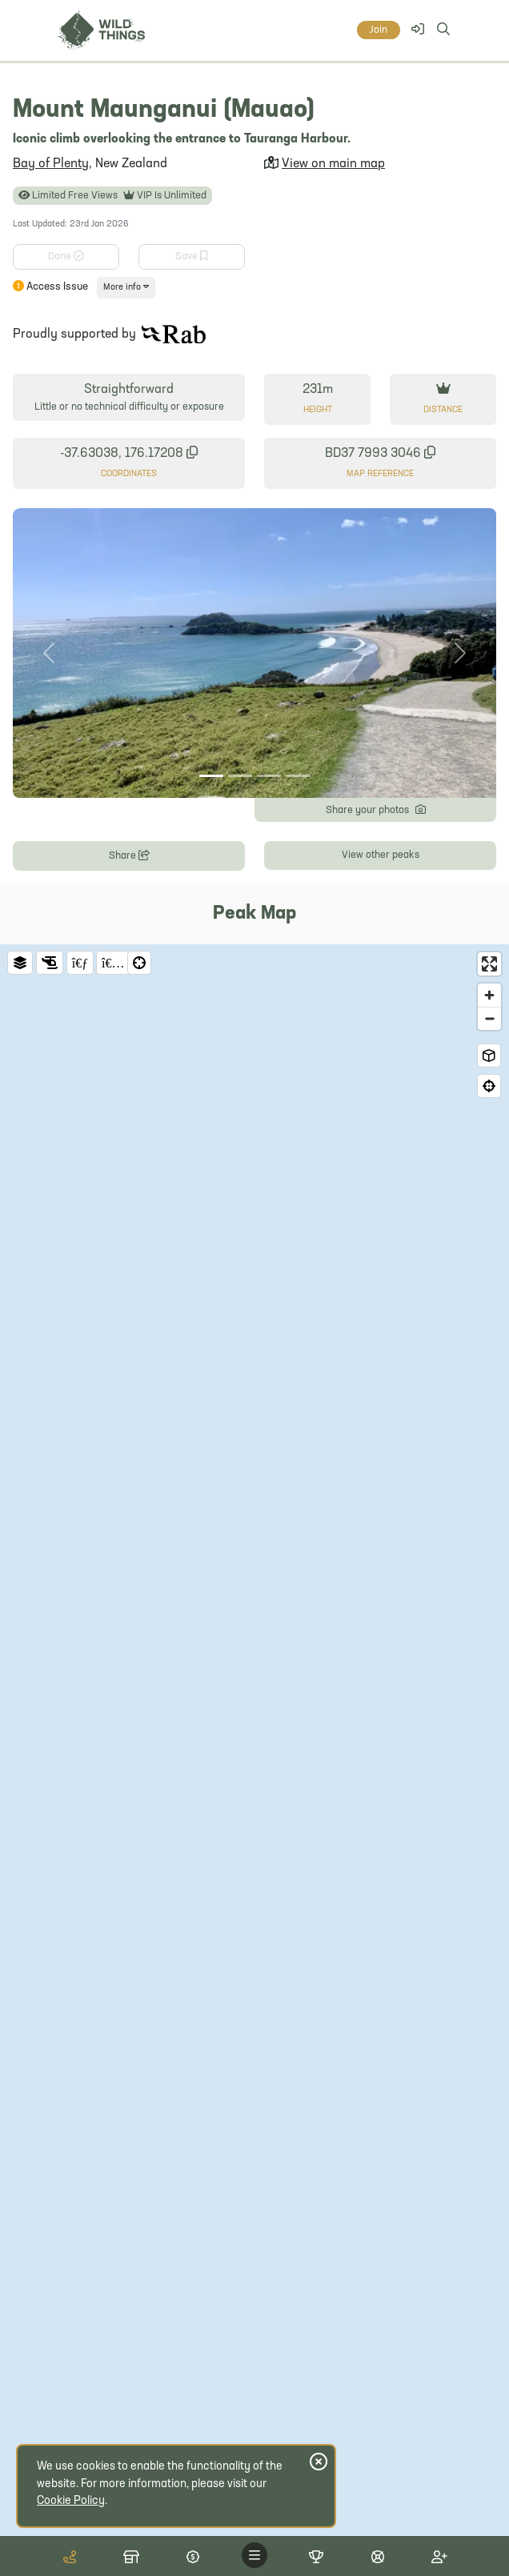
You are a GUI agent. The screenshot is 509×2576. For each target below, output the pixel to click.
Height (317, 410)
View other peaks (380, 855)
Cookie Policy (71, 2501)
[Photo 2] (240, 776)
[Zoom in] (489, 995)
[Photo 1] (211, 776)
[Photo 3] (269, 776)
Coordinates (129, 474)
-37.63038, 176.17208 (129, 453)
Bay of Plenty (51, 164)
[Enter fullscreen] (489, 964)
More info (126, 287)
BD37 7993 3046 (380, 453)
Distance (443, 410)
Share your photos (376, 808)
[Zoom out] (489, 1018)
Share (129, 854)
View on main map (333, 164)
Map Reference (380, 474)
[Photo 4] (298, 776)
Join (378, 30)
